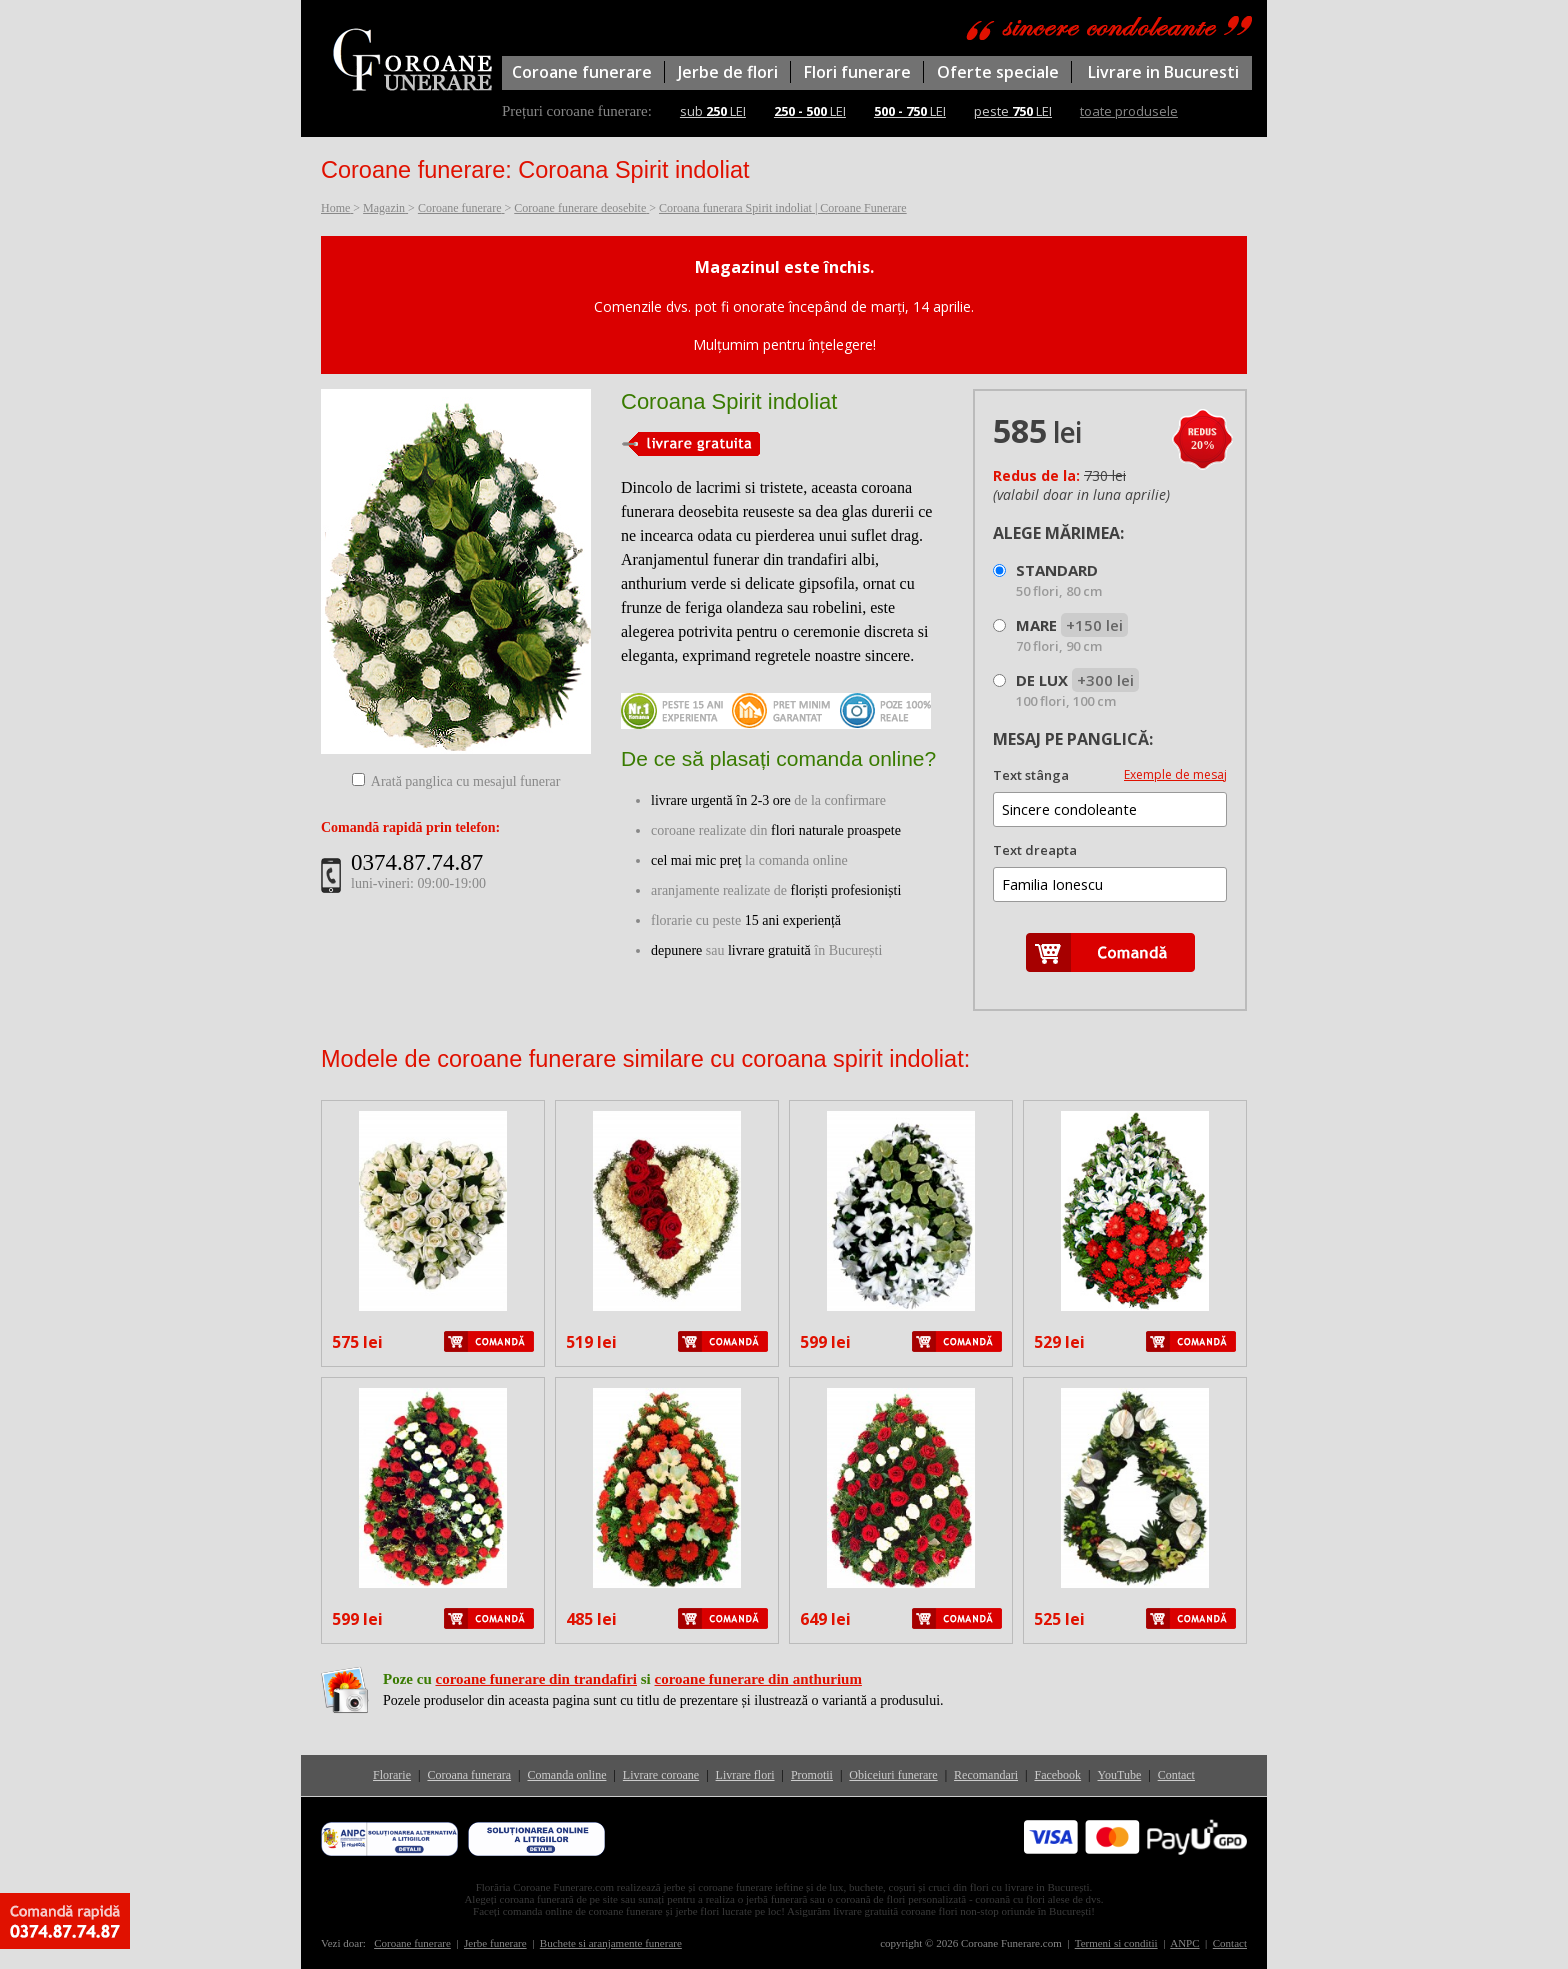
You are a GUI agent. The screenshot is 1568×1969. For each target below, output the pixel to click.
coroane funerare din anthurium (758, 1679)
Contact (1176, 1775)
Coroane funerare (582, 72)
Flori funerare (857, 72)
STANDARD (1059, 580)
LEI (810, 111)
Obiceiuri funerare (893, 1775)
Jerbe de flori (728, 72)
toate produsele (1129, 111)
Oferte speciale (998, 72)
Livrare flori (745, 1775)
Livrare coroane (661, 1775)
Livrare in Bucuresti (1163, 72)
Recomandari (986, 1775)
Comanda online (566, 1775)
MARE (1072, 635)
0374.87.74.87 (417, 862)
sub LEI (713, 111)
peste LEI (1013, 111)
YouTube (1120, 1775)
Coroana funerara (469, 1775)
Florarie (392, 1775)
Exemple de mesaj (1175, 774)
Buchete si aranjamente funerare (611, 1943)
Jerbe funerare (495, 1943)
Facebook (1057, 1775)
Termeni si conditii (1116, 1943)
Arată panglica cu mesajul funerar (466, 781)
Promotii (812, 1775)
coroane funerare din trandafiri (536, 1679)
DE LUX (1077, 690)
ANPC (1184, 1943)
